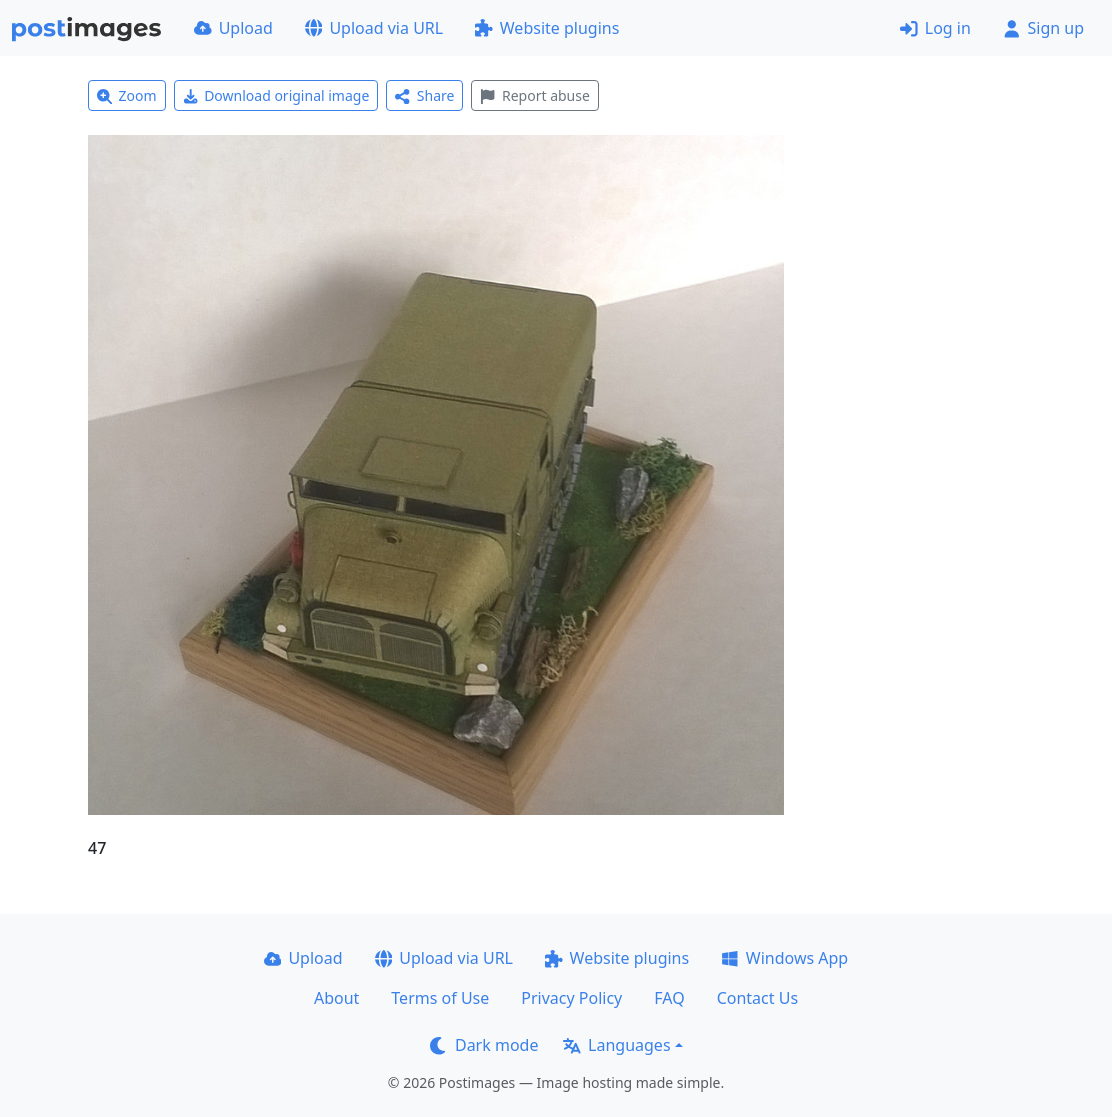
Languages (616, 1045)
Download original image (276, 95)
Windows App (784, 958)
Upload (233, 28)
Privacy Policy (571, 998)
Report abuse (534, 95)
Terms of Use (440, 998)
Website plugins (547, 28)
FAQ (669, 998)
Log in (935, 28)
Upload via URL (374, 28)
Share (424, 95)
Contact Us (757, 998)
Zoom (127, 95)
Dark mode (484, 1045)
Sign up (1043, 28)
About (336, 998)
